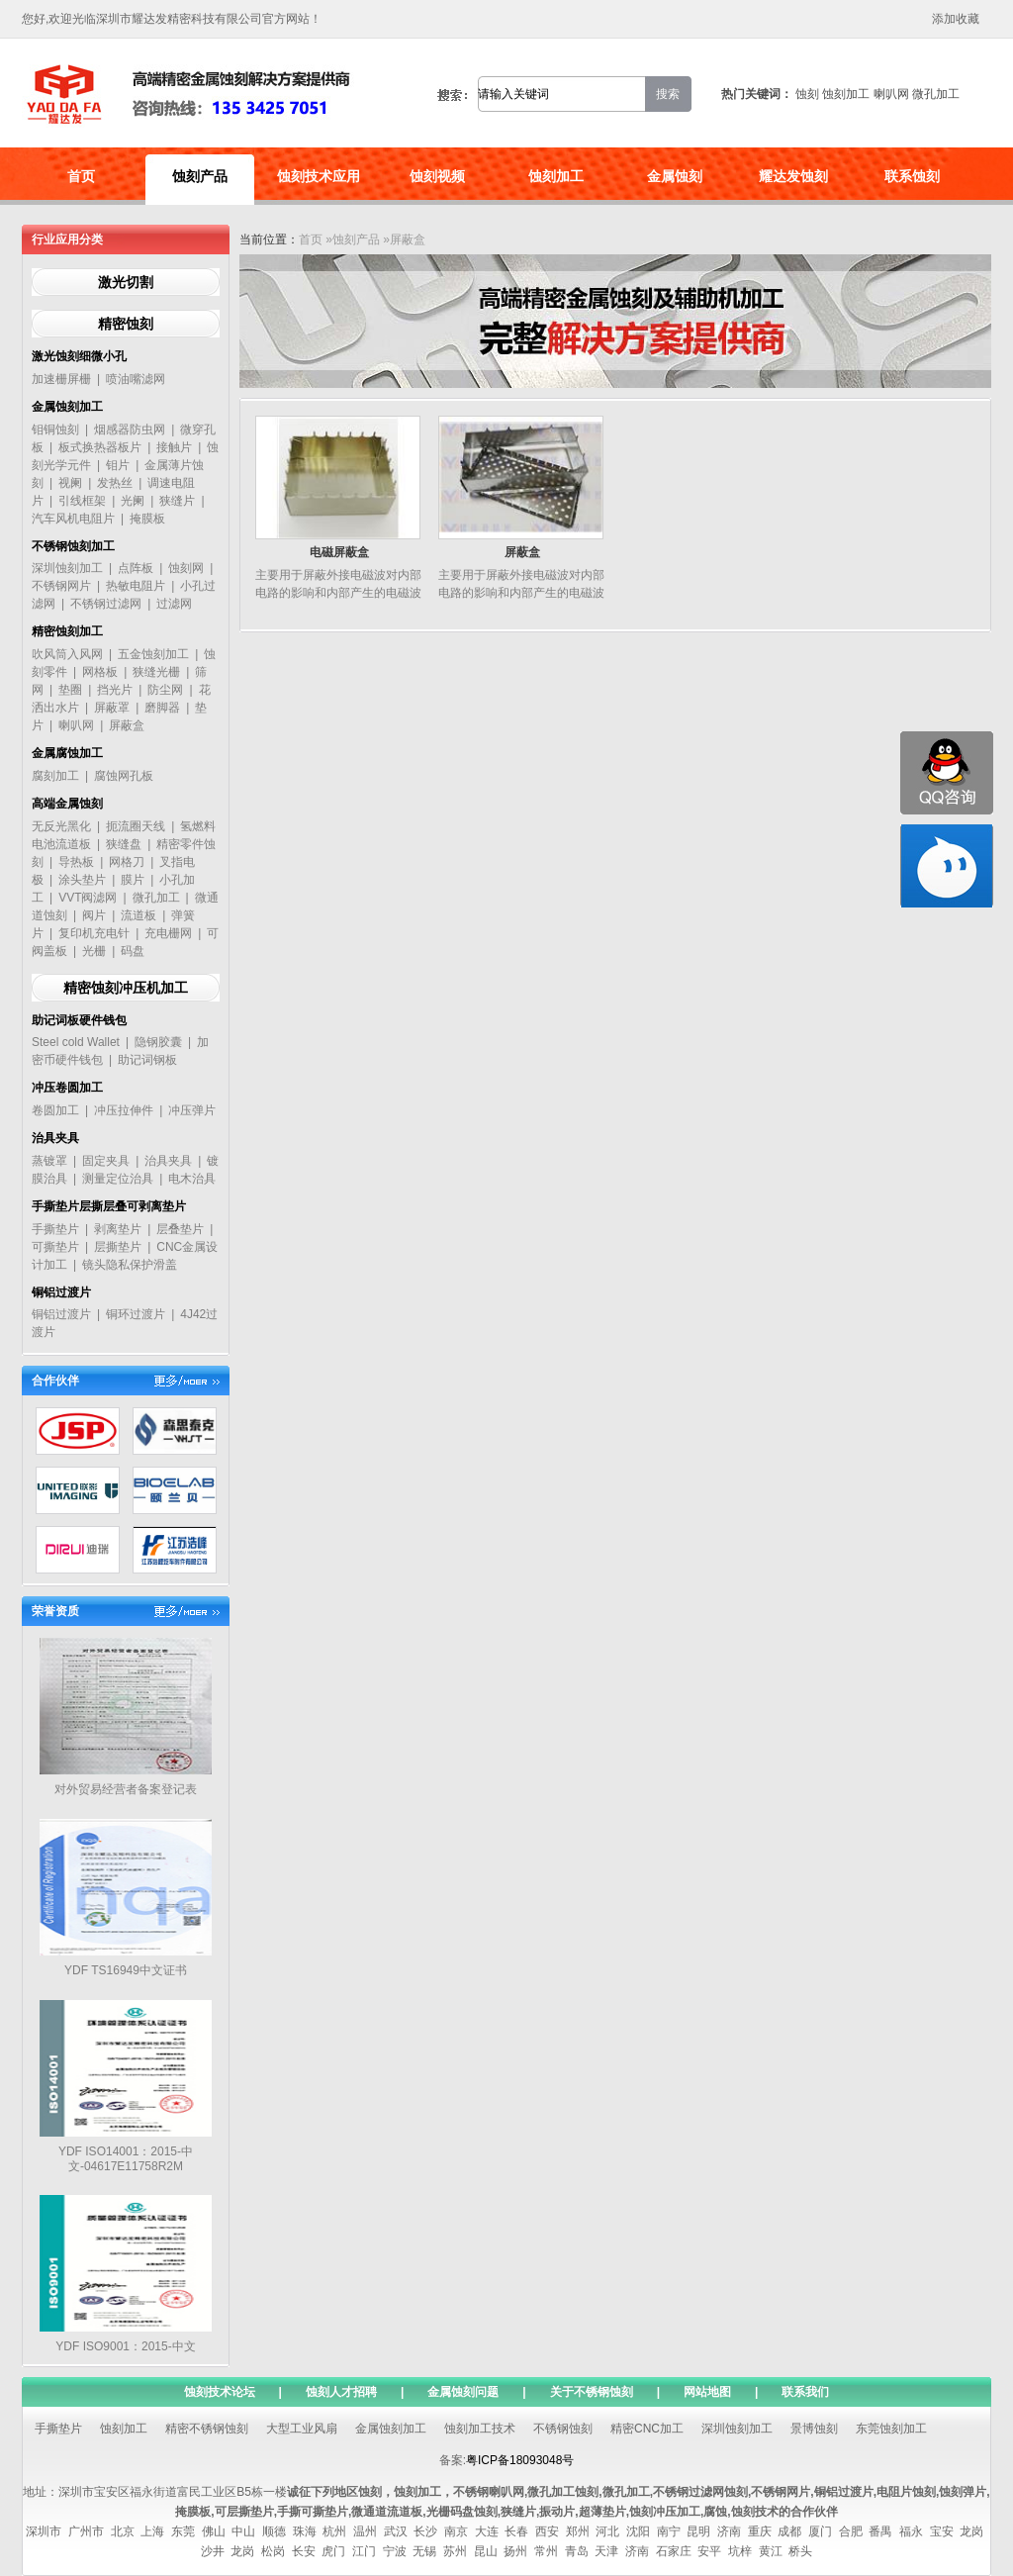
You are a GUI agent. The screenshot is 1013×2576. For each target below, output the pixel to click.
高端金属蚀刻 (67, 804)
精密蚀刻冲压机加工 (125, 988)
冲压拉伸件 (123, 1110)
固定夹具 (106, 1161)
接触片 (174, 447)
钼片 (118, 465)
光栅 (94, 951)
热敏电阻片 (135, 586)
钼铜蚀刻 (55, 429)
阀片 (94, 915)
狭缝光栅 (156, 672)
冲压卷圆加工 (67, 1088)
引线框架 (82, 501)
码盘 (132, 951)
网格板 (100, 672)
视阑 (70, 483)
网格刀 (126, 862)
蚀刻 (807, 94)
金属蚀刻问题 (463, 2392)
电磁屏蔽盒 (339, 552)
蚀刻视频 (437, 176)
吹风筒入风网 (67, 654)
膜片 (132, 880)
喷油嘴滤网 (135, 379)
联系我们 (805, 2392)
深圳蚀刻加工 (67, 568)
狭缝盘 (123, 844)
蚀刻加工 (846, 94)
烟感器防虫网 (129, 429)
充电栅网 (168, 933)
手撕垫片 (55, 1229)
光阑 (132, 501)
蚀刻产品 (200, 176)
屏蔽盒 (126, 725)
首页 (81, 176)
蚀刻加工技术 (479, 2428)
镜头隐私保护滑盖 (129, 1265)
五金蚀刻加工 (153, 654)
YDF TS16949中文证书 (125, 1970)
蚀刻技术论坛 (219, 2392)
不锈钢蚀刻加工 (73, 546)
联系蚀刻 (912, 176)
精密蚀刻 (125, 324)
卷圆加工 (55, 1110)
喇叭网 (891, 94)
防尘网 (165, 690)
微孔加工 (936, 94)
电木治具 (192, 1179)
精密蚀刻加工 (67, 631)
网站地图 (707, 2392)
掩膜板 (147, 518)
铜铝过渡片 (61, 1292)
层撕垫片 (117, 1247)
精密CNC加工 (647, 2428)
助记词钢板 (147, 1060)
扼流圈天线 (135, 826)
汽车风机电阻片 (73, 518)
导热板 (76, 862)
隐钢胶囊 (158, 1042)
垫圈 (70, 690)
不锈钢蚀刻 (563, 2428)
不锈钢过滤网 (105, 604)
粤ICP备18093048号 (520, 2460)
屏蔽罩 (112, 708)
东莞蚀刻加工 (891, 2428)
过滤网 (174, 604)
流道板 (138, 915)
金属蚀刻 (674, 176)
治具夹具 (55, 1138)
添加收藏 (955, 19)
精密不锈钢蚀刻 (206, 2428)
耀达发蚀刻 (793, 176)
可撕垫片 (55, 1247)
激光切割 (125, 282)
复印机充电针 (94, 933)
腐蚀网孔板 (123, 776)
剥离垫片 (117, 1229)
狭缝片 (177, 501)
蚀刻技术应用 (318, 176)
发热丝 (115, 483)
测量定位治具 (117, 1179)
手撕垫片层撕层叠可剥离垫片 (109, 1206)
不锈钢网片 (61, 586)
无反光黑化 (61, 826)
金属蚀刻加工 (67, 407)
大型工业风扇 (301, 2428)
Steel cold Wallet (76, 1042)
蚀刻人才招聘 (341, 2392)
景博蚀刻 (814, 2428)
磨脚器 (162, 708)
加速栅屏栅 (61, 379)
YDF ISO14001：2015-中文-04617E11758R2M (125, 2159)
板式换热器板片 (99, 447)
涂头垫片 (82, 880)
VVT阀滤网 (87, 898)
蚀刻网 (186, 568)
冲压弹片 (192, 1110)
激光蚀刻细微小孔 (79, 356)
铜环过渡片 (135, 1314)
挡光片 (115, 690)
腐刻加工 (55, 776)
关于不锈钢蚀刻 (591, 2392)
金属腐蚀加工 (67, 753)
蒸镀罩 (49, 1161)
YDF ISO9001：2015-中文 (125, 2346)
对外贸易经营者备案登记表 (125, 1789)
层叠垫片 (180, 1229)
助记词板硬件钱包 (79, 1020)
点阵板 (135, 568)
